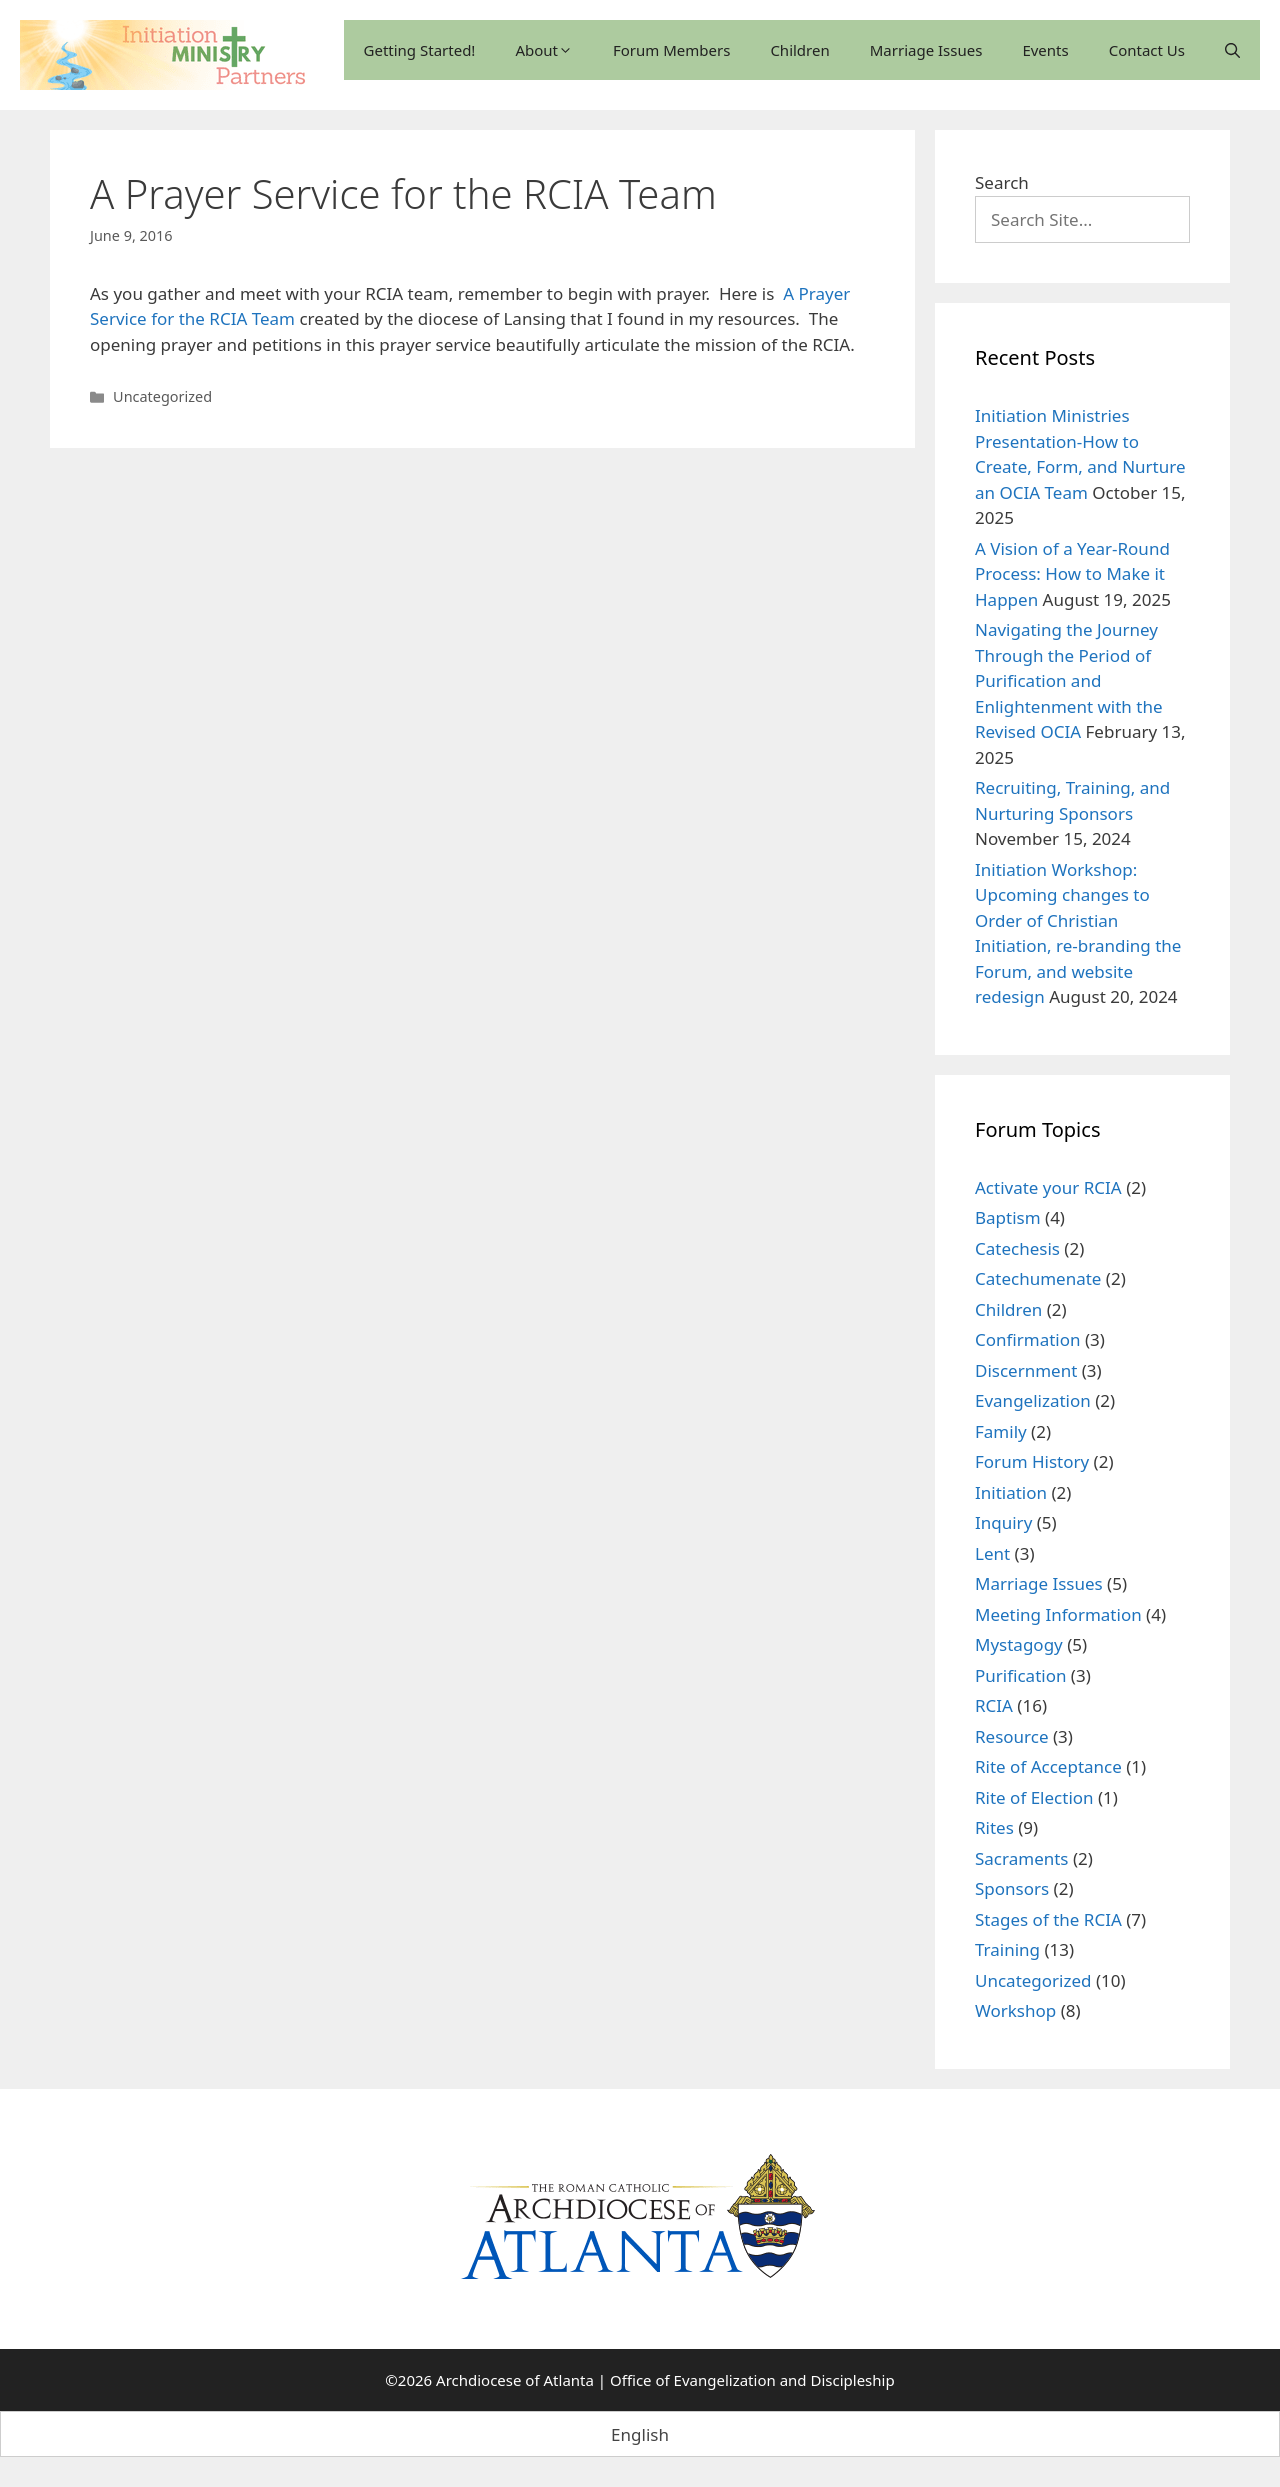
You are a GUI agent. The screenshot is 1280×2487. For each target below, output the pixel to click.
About (544, 50)
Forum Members (671, 50)
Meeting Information (1058, 1614)
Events (1045, 50)
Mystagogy (1019, 1644)
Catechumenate (1038, 1278)
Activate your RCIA (1048, 1187)
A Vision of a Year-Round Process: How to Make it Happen (1072, 574)
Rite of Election (1034, 1797)
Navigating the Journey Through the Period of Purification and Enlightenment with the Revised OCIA (1069, 680)
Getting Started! (420, 50)
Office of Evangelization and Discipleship (752, 2380)
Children (799, 50)
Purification (1020, 1675)
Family (1001, 1431)
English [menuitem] (640, 2434)
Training (1007, 1949)
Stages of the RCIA (1048, 1919)
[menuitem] (640, 2434)
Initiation (1011, 1492)
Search (1002, 182)
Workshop (1015, 2010)
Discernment (1026, 1370)
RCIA (994, 1705)
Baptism (1008, 1217)
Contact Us (1147, 50)
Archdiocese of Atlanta (515, 2380)
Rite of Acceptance (1048, 1766)
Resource (1012, 1736)
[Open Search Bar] (1232, 50)
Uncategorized (162, 396)
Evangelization (1033, 1400)
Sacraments (1022, 1858)
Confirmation (1028, 1339)
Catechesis (1017, 1248)
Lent (992, 1553)
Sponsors (1012, 1888)
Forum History (1032, 1461)
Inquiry (1003, 1522)
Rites (994, 1827)
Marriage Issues (926, 50)
